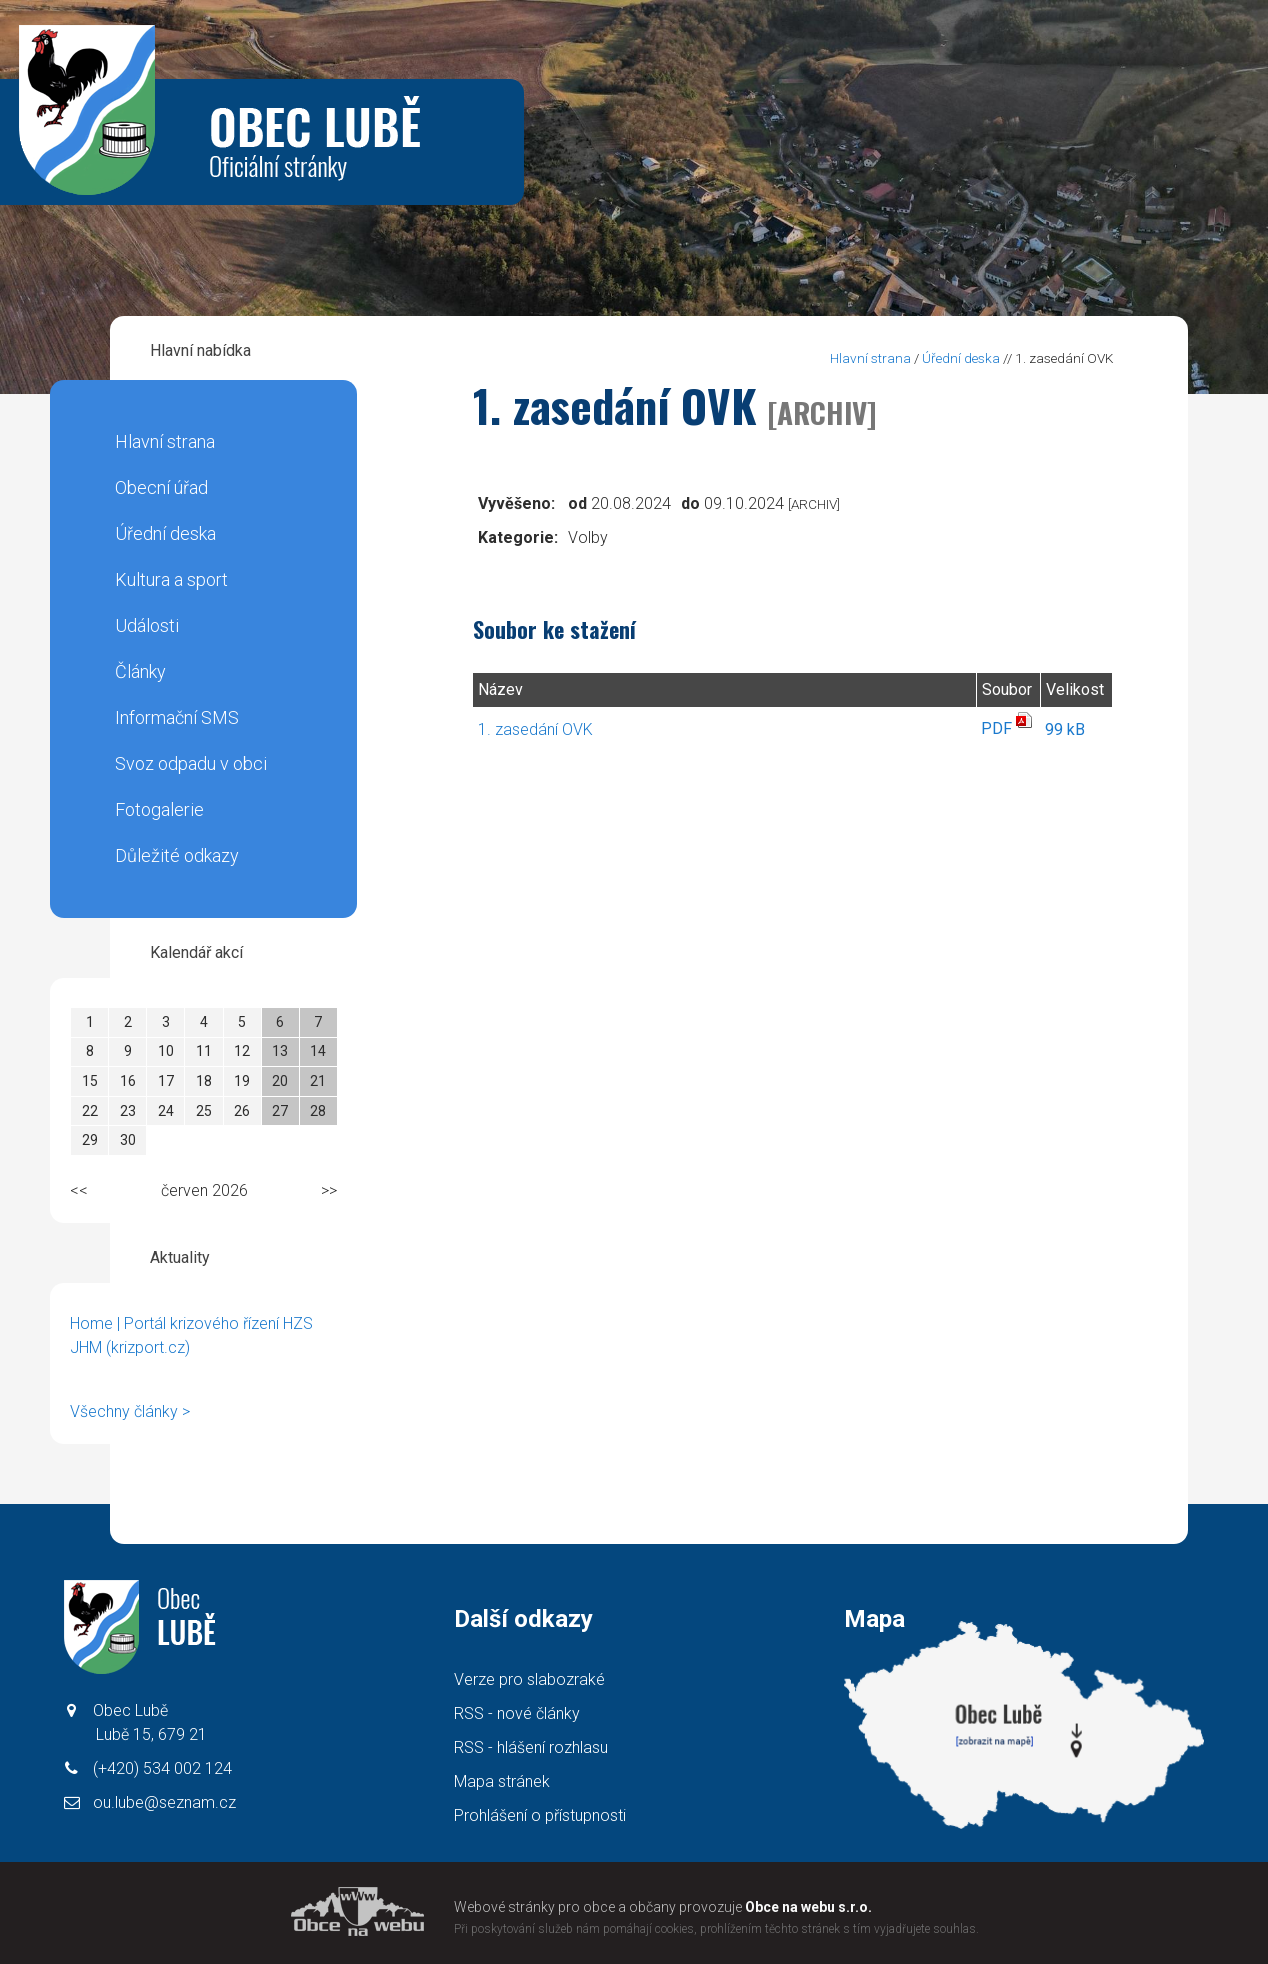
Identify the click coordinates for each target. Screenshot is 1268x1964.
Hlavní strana (165, 441)
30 (128, 1140)
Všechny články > (130, 1411)
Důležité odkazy (177, 855)
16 (128, 1081)
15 (90, 1081)
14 (318, 1051)
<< (79, 1190)
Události (147, 625)
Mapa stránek (502, 1781)
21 (318, 1081)
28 (318, 1111)
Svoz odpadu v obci (191, 763)
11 (204, 1051)
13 (280, 1051)
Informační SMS (177, 717)
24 (166, 1111)
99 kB (1065, 729)
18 (204, 1081)
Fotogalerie (159, 809)
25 (204, 1111)
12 (242, 1051)
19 (242, 1081)
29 (90, 1140)
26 (242, 1111)
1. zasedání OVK (535, 729)
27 (280, 1111)
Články (140, 671)
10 (166, 1051)
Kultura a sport (171, 579)
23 (128, 1111)
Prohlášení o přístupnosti (540, 1815)
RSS (517, 1713)
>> (329, 1190)
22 (90, 1111)
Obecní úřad (161, 487)
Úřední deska (165, 533)
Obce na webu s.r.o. (808, 1907)
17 (166, 1081)
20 (280, 1081)
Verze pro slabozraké (529, 1679)
